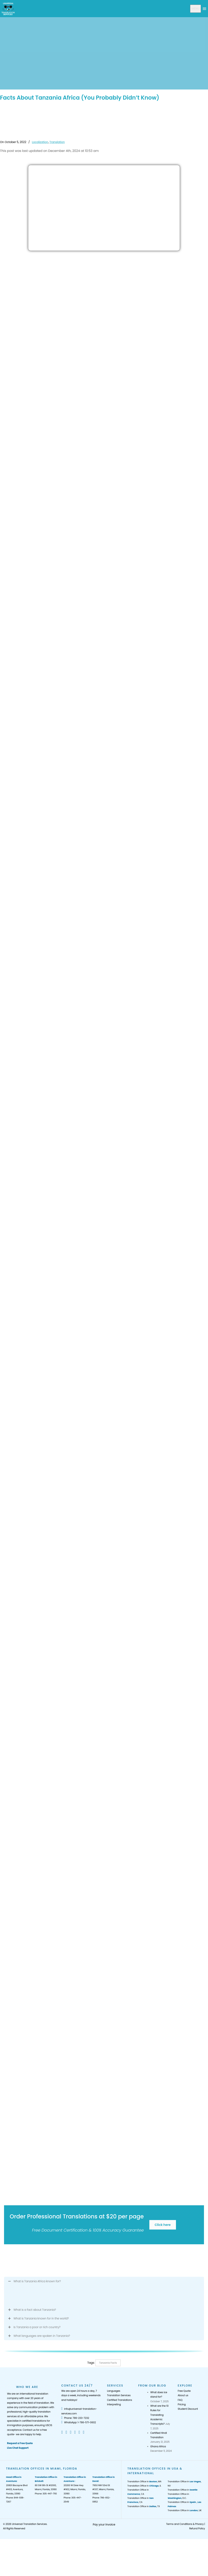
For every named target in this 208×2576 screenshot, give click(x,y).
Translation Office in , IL (144, 2485)
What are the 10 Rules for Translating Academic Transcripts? (159, 2414)
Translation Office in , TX (143, 2506)
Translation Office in (183, 2489)
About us (183, 2395)
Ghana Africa (158, 2446)
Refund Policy (197, 2528)
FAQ (180, 2400)
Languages (113, 2391)
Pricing (182, 2404)
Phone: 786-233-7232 (75, 2418)
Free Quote (184, 2391)
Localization (40, 142)
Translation (57, 142)
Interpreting (114, 2404)
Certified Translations (119, 2400)
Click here (163, 2224)
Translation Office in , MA (144, 2481)
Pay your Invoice (104, 2524)
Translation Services (119, 2395)
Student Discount (188, 2409)
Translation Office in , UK (185, 2510)
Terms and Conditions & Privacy (185, 2524)
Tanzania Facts (108, 2362)
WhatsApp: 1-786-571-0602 (78, 2422)
